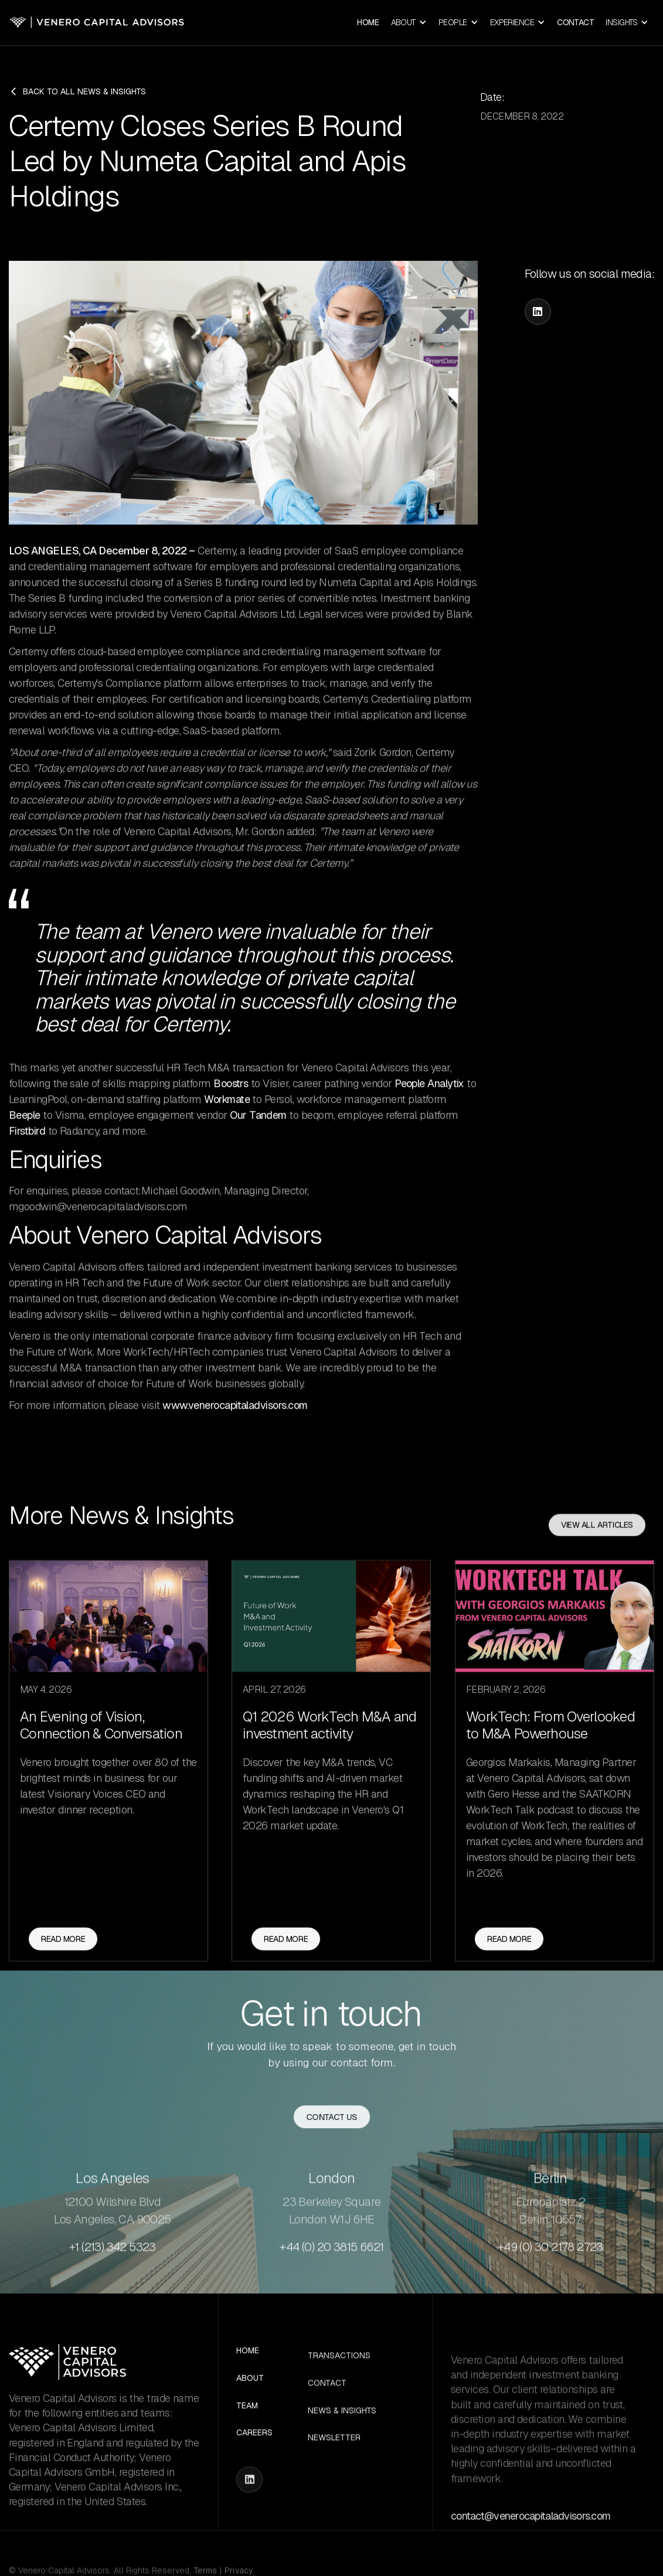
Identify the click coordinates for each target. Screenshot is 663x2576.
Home (368, 22)
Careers (254, 2457)
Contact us (331, 2119)
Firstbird (27, 1145)
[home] (97, 22)
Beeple (24, 1129)
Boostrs (230, 1098)
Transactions (339, 2403)
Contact (575, 22)
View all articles (597, 1572)
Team (247, 2429)
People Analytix (429, 1098)
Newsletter (334, 2485)
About (250, 2402)
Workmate (227, 1114)
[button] (409, 22)
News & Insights (342, 2458)
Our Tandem (258, 1129)
